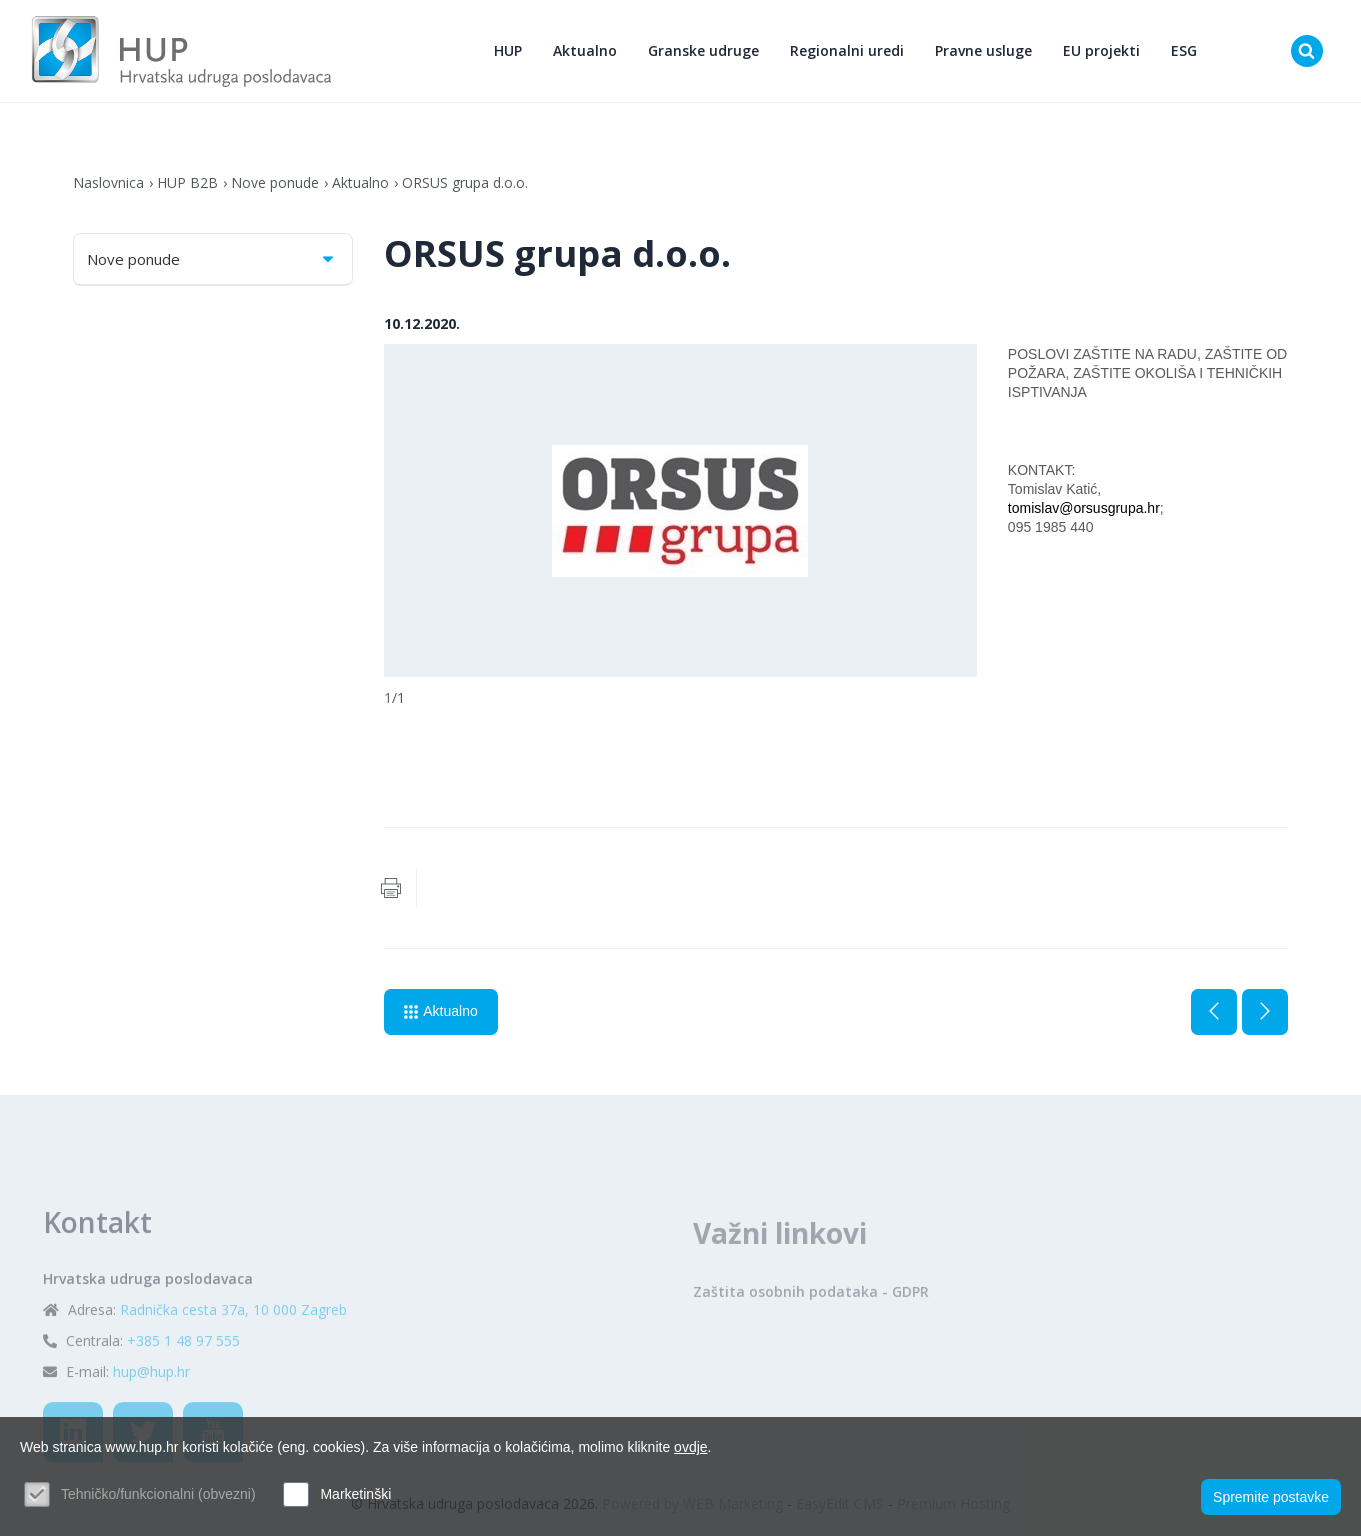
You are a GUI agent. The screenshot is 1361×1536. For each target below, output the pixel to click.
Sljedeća (1265, 1012)
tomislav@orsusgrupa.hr (1084, 508)
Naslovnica (108, 182)
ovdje (690, 1447)
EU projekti (1101, 50)
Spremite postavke (1271, 1497)
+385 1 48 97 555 (183, 1386)
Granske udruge (703, 50)
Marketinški (355, 1494)
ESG (1184, 50)
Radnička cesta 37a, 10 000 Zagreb (233, 1355)
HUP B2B (187, 182)
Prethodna (1214, 1012)
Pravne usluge (983, 50)
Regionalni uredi (847, 50)
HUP (508, 50)
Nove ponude (275, 182)
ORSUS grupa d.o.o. (465, 182)
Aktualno (585, 50)
